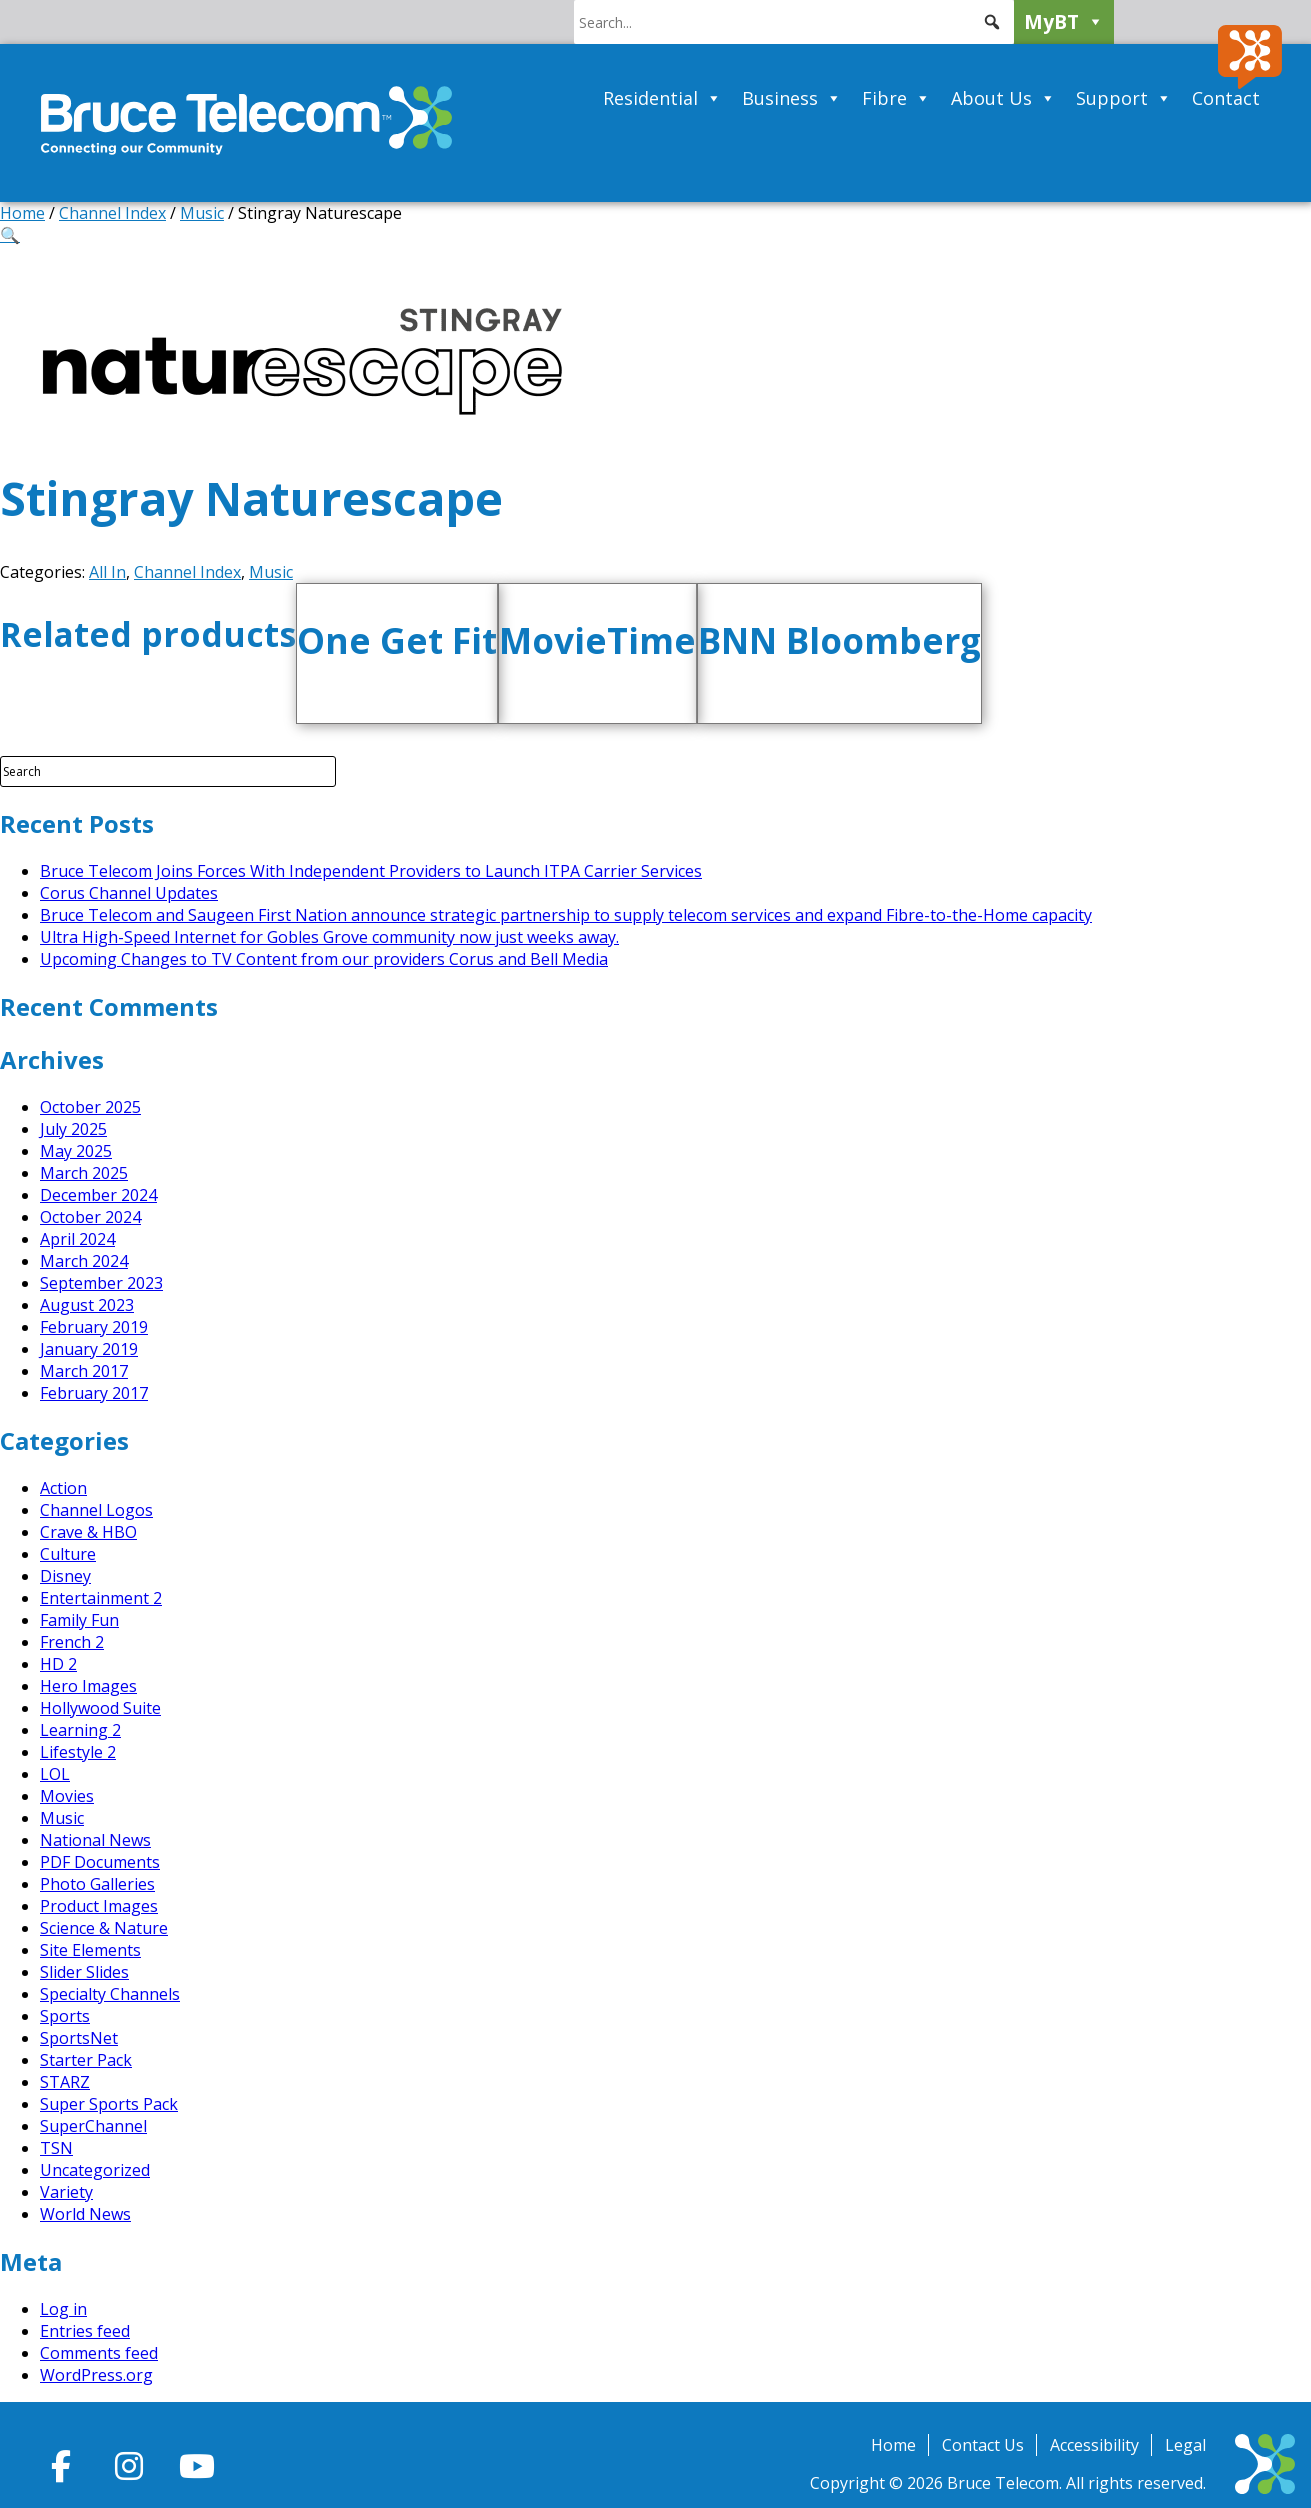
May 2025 (76, 1151)
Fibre (896, 98)
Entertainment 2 (101, 1598)
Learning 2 (80, 1730)
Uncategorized (95, 2170)
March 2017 (84, 1371)
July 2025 (73, 1129)
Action (63, 1488)
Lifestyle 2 (78, 1752)
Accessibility (1094, 2445)
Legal (1185, 2445)
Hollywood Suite (100, 1708)
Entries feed (85, 2331)
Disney (65, 1576)
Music (202, 213)
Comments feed (99, 2353)
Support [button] (1124, 98)
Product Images (99, 1906)
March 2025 (84, 1173)
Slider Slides (84, 1972)
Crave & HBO (88, 1532)
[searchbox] (794, 22)
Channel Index (112, 213)
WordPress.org (96, 2375)
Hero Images (88, 1686)
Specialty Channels (110, 1994)
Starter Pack (86, 2060)
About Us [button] (1003, 98)
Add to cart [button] (420, 709)
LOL (55, 1774)
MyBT (1064, 22)
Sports (65, 2016)
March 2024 (84, 1261)
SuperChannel (93, 2126)
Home (22, 213)
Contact (1226, 98)
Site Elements (90, 1950)
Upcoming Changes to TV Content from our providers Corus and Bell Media (324, 959)
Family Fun (79, 1620)
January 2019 (89, 1349)
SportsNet (79, 2038)
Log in (63, 2309)
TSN (56, 2148)
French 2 (72, 1642)
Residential (662, 98)
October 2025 (90, 1107)
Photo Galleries (97, 1884)
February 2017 (94, 1393)
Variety (66, 2192)
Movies (67, 1796)
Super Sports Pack (109, 2104)
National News (95, 1840)
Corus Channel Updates (129, 893)
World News (85, 2214)
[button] (992, 22)
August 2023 (87, 1305)
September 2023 (101, 1283)
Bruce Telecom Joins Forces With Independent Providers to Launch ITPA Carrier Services (371, 871)
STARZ (65, 2082)
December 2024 (98, 1195)
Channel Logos (96, 1510)
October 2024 (90, 1217)
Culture (68, 1554)
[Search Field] (168, 771)
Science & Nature (104, 1928)
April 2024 (77, 1239)
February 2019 (94, 1327)
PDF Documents (100, 1862)
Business (792, 98)
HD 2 (58, 1664)
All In (107, 572)
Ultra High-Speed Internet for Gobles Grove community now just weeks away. (329, 937)
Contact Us (983, 2445)
